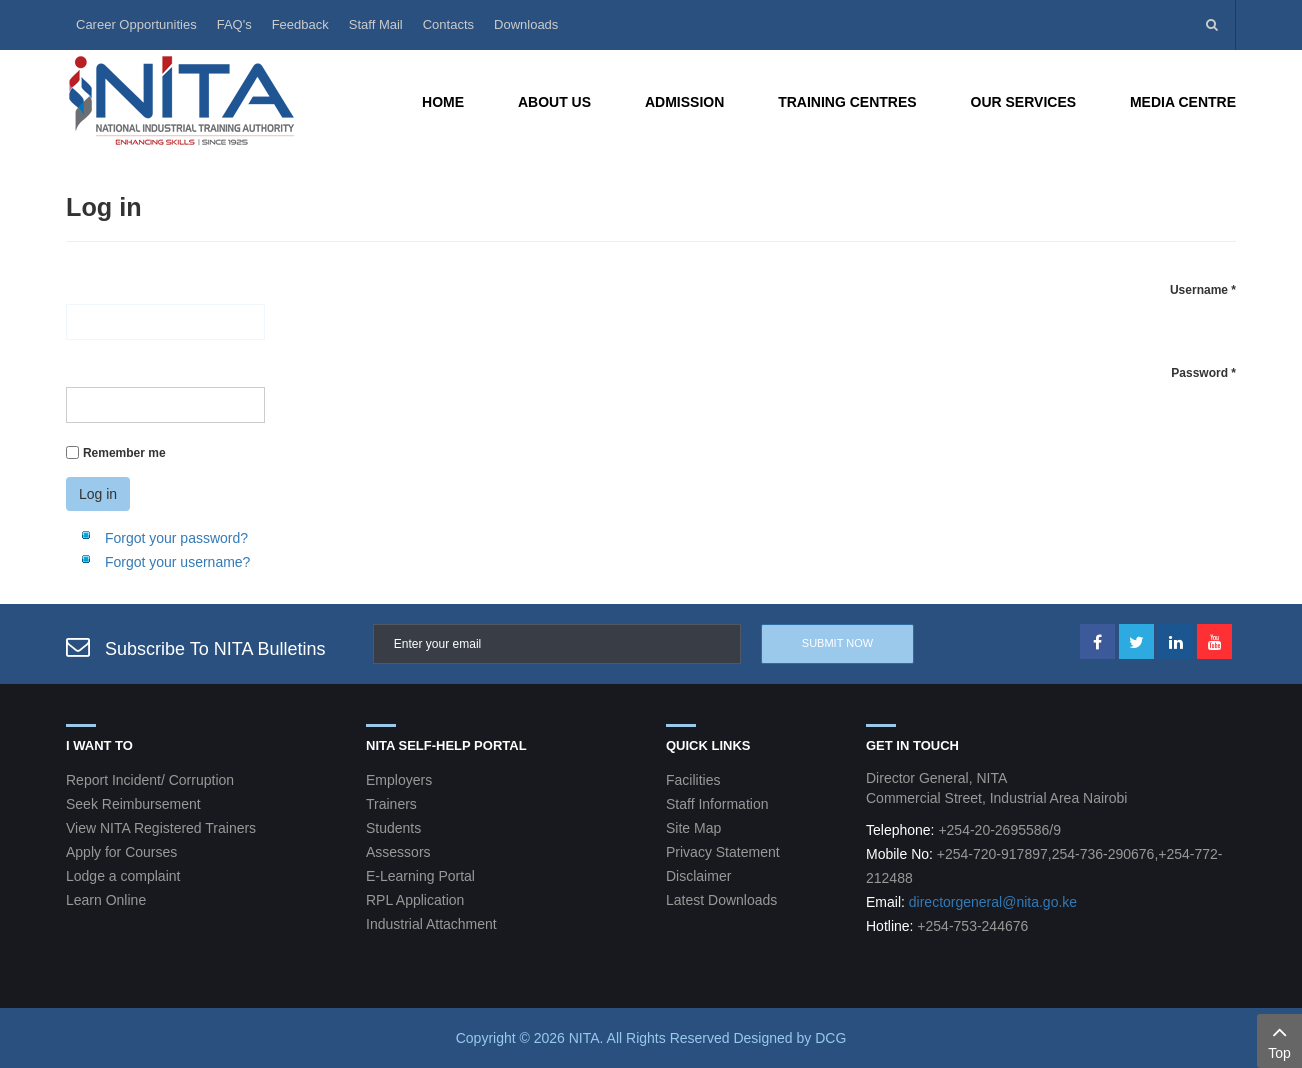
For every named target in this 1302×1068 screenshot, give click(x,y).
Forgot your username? (178, 562)
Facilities (693, 780)
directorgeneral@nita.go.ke (993, 902)
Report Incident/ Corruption (150, 780)
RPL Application (415, 900)
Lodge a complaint (123, 876)
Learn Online (106, 900)
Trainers (391, 804)
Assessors (398, 852)
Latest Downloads (721, 900)
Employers (399, 780)
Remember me (124, 453)
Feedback (300, 24)
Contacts (448, 24)
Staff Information (717, 804)
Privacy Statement (723, 852)
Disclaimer (698, 876)
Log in (98, 494)
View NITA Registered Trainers (161, 828)
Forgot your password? (176, 538)
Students (393, 828)
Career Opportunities (136, 24)
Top (1279, 1040)
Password (1203, 373)
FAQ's (234, 24)
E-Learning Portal (420, 876)
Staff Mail (376, 24)
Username (1203, 290)
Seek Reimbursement (133, 804)
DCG (830, 1038)
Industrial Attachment (431, 924)
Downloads (526, 24)
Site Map (693, 828)
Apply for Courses (121, 852)
